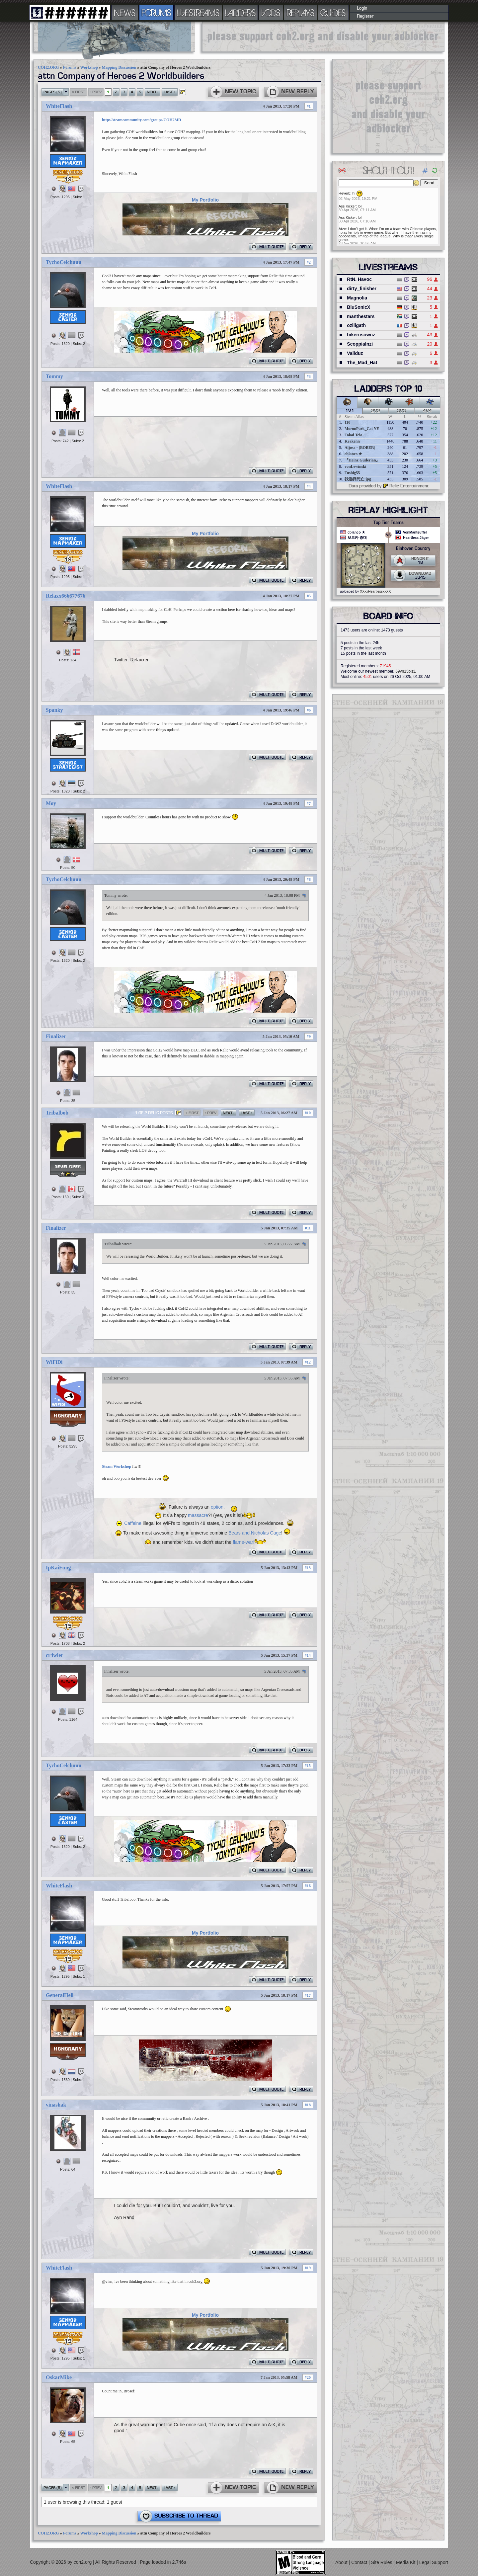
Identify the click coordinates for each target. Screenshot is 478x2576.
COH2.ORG (48, 67)
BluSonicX (358, 307)
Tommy (54, 376)
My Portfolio (205, 200)
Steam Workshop (116, 1466)
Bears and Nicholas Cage (254, 1533)
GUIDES (333, 12)
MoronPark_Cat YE (362, 428)
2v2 (375, 411)
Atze (342, 229)
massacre (198, 1515)
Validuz (355, 353)
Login (362, 8)
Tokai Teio (353, 435)
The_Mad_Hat (362, 362)
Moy (51, 803)
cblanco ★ (353, 454)
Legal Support (433, 2562)
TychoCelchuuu (63, 262)
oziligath (356, 325)
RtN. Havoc (359, 279)
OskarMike (59, 2377)
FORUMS (156, 12)
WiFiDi (54, 1362)
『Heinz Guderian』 (362, 460)
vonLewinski (355, 466)
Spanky (54, 710)
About (342, 2562)
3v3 (401, 411)
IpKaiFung (58, 1567)
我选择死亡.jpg (358, 479)
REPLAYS (300, 12)
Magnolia (357, 297)
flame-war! (243, 1542)
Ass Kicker (347, 206)
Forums (69, 67)
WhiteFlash (59, 106)
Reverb (344, 193)
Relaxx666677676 (65, 596)
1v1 (349, 411)
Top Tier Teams (388, 522)
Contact (359, 2562)
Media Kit (406, 2562)
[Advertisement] (323, 36)
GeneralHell (60, 1995)
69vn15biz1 (405, 671)
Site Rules (382, 2562)
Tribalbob (57, 1113)
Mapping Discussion (119, 67)
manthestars (360, 316)
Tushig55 (352, 472)
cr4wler (54, 1655)
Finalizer (56, 1036)
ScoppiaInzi (360, 344)
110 (347, 422)
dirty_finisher (361, 288)
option (217, 1507)
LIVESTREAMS (198, 12)
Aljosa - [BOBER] (360, 447)
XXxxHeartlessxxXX (375, 591)
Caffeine (132, 1523)
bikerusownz (361, 334)
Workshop (89, 67)
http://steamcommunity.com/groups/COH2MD (141, 120)
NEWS (124, 12)
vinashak (56, 2105)
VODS (271, 12)
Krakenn (352, 441)
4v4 (427, 411)
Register (365, 16)
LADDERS (240, 12)
